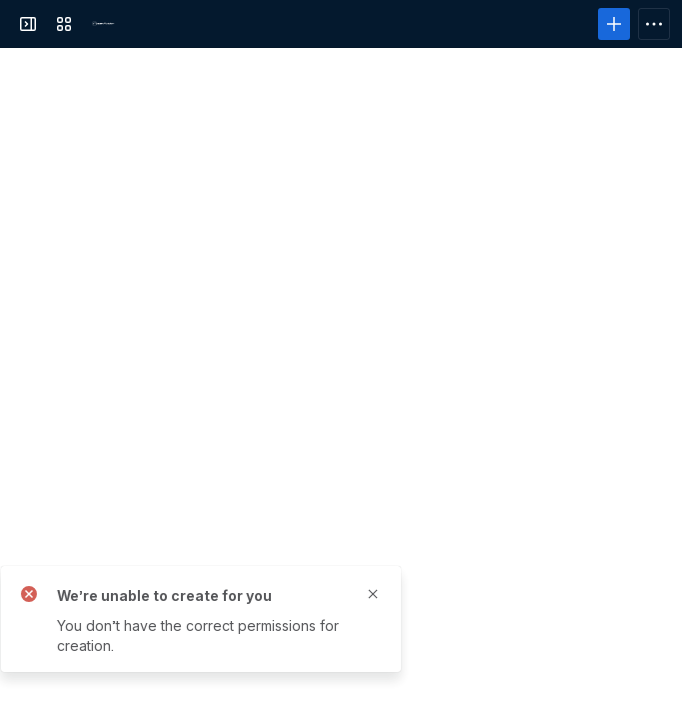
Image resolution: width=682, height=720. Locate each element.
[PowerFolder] (104, 24)
